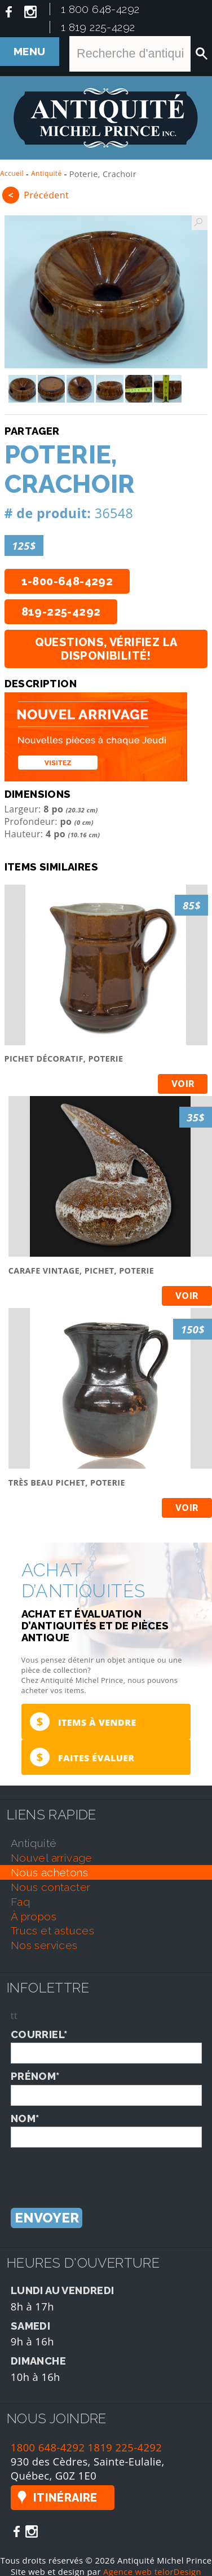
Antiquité (46, 173)
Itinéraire (65, 2497)
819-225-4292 (61, 611)
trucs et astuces (52, 1930)
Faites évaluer (82, 1757)
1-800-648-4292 (67, 581)
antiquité (34, 1843)
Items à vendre (83, 1721)
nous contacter (51, 1887)
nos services (44, 1945)
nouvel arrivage (51, 1858)
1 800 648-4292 (100, 9)
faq (20, 1901)
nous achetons (49, 1872)
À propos (33, 1916)
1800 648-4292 (48, 2447)
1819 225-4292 (125, 2447)
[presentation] (96, 2169)
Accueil (12, 173)
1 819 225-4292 (98, 27)
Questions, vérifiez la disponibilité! (106, 648)
